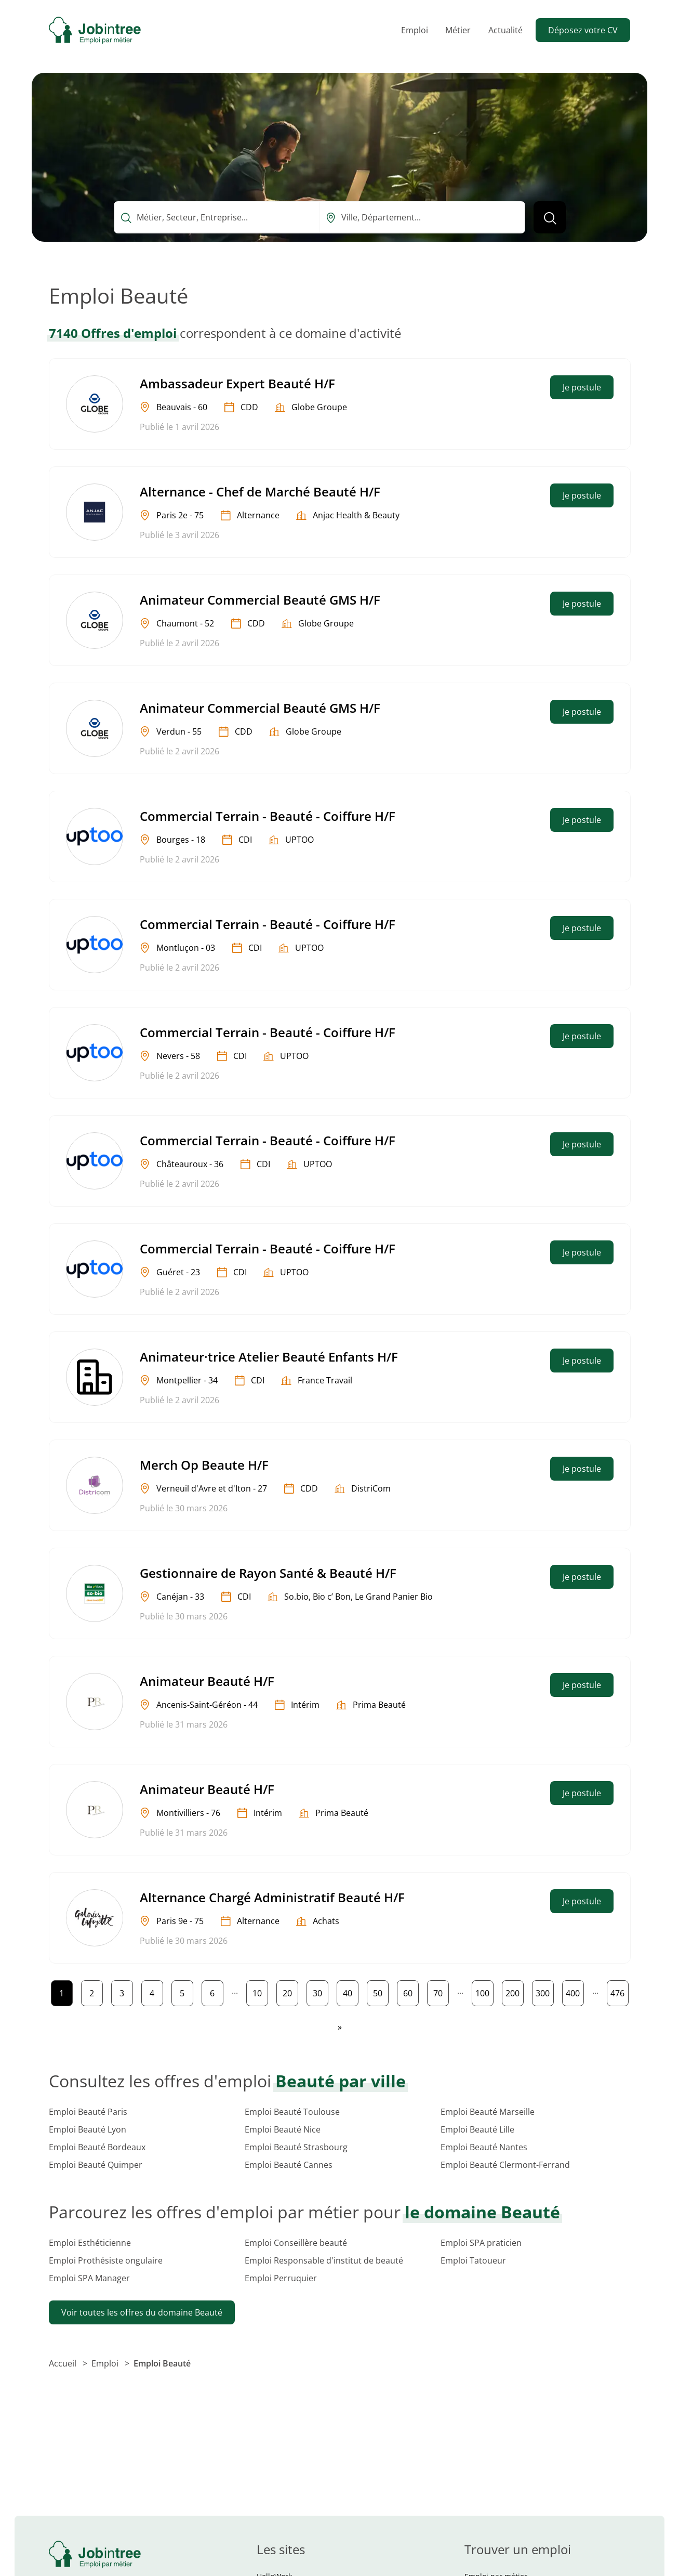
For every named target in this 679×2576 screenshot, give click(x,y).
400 (574, 1991)
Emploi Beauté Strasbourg (296, 2147)
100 (484, 1991)
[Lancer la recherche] (550, 217)
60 (410, 1991)
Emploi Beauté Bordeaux (97, 2147)
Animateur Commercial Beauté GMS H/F (260, 599)
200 (514, 1991)
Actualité (505, 30)
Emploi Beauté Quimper (95, 2164)
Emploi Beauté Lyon (87, 2129)
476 (619, 1991)
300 (544, 1991)
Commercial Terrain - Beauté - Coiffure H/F (267, 816)
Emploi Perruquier (281, 2278)
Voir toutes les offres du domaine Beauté (141, 2312)
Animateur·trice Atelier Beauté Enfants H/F (269, 1356)
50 (380, 1991)
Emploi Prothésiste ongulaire (106, 2260)
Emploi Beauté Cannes (288, 2164)
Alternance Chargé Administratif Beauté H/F (272, 1897)
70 (440, 1991)
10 (260, 1991)
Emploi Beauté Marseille (488, 2111)
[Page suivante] (339, 2027)
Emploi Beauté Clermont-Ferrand (505, 2164)
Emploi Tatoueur (473, 2260)
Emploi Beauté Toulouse (292, 2111)
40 (350, 1991)
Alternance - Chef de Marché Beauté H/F (260, 491)
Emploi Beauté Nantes (484, 2147)
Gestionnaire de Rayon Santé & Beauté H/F (268, 1572)
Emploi (414, 30)
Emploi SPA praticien (481, 2242)
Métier (458, 30)
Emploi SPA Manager (89, 2278)
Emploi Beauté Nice (283, 2129)
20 (290, 1991)
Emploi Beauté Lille (477, 2129)
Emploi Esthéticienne (90, 2242)
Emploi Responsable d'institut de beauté (324, 2260)
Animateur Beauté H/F (207, 1681)
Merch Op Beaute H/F (204, 1464)
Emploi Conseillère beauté (296, 2242)
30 (320, 1991)
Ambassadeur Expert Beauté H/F (237, 383)
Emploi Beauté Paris (88, 2111)
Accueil (63, 2363)
